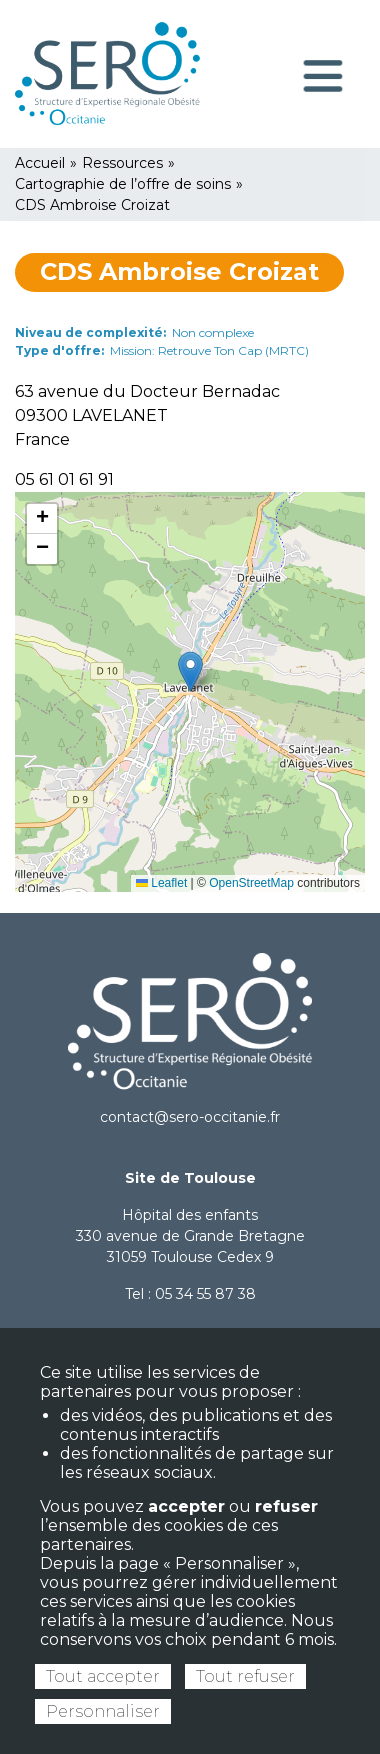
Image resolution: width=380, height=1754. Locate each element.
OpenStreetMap (251, 883)
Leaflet (161, 883)
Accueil (40, 163)
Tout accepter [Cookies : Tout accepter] (103, 1676)
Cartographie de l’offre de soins (123, 184)
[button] (190, 671)
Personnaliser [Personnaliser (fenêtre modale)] (103, 1711)
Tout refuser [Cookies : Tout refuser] (245, 1676)
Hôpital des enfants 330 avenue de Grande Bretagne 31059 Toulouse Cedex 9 (190, 1236)
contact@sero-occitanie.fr (190, 1117)
